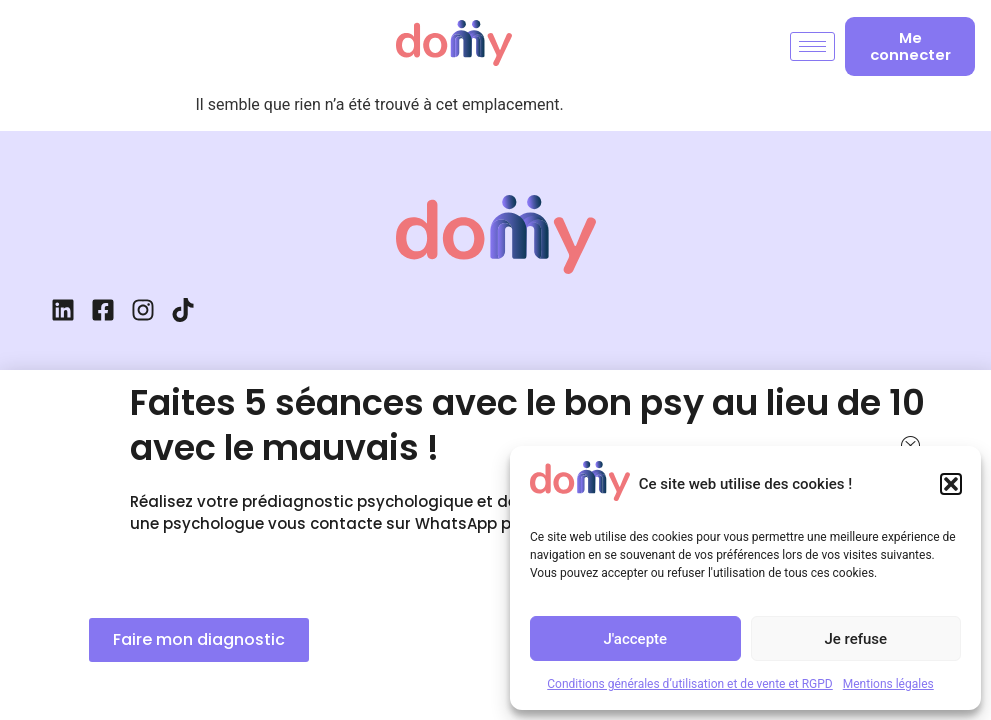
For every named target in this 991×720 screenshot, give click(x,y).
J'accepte (635, 639)
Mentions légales (888, 684)
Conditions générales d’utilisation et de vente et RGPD (689, 684)
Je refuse (855, 639)
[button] (951, 484)
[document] (495, 360)
